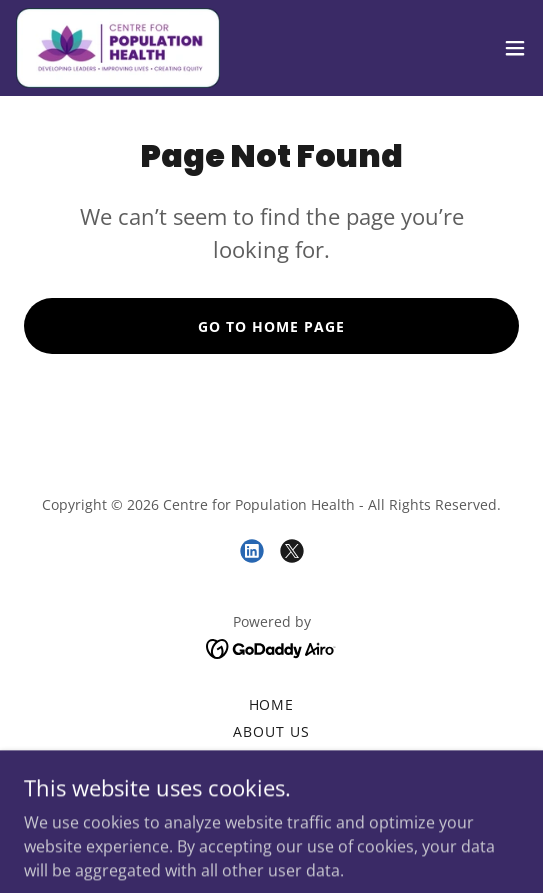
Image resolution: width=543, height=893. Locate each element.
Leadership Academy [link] (271, 785)
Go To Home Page (271, 326)
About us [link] (271, 731)
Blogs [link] (272, 758)
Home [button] (272, 704)
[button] (515, 48)
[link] (118, 48)
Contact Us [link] (271, 812)
